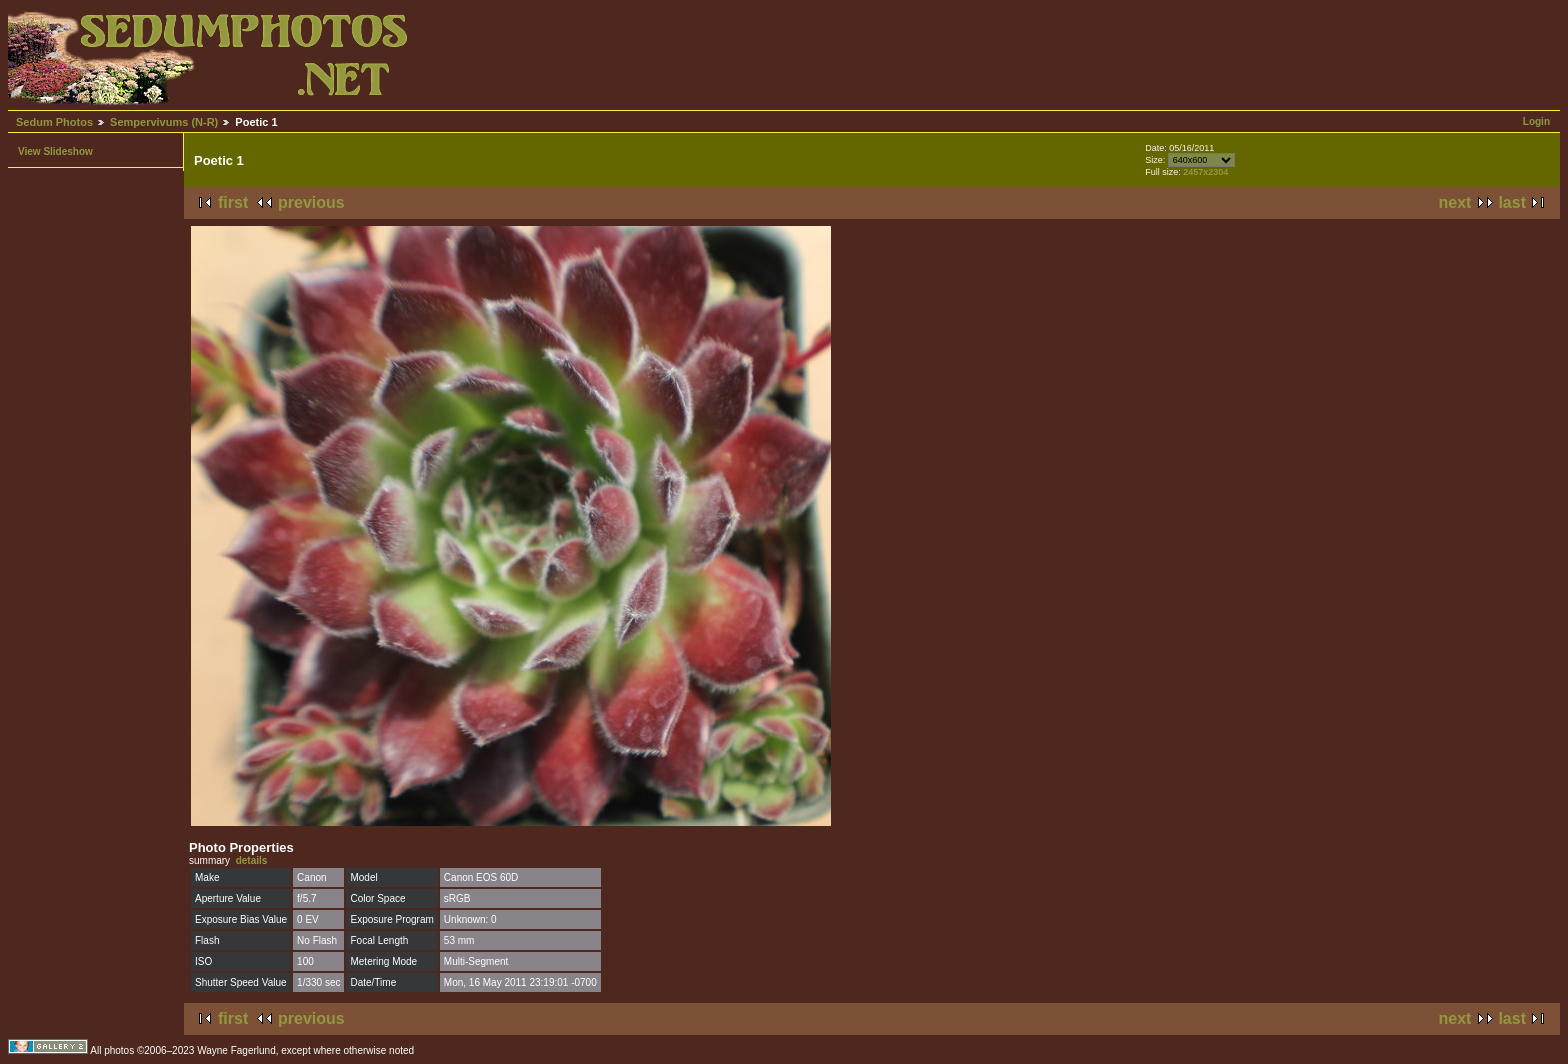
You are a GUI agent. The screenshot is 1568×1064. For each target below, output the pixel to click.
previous (311, 202)
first (233, 202)
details (252, 860)
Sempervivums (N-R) (164, 122)
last (1512, 202)
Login (1536, 121)
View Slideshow (55, 151)
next (1455, 202)
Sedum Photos (54, 122)
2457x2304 (1205, 172)
